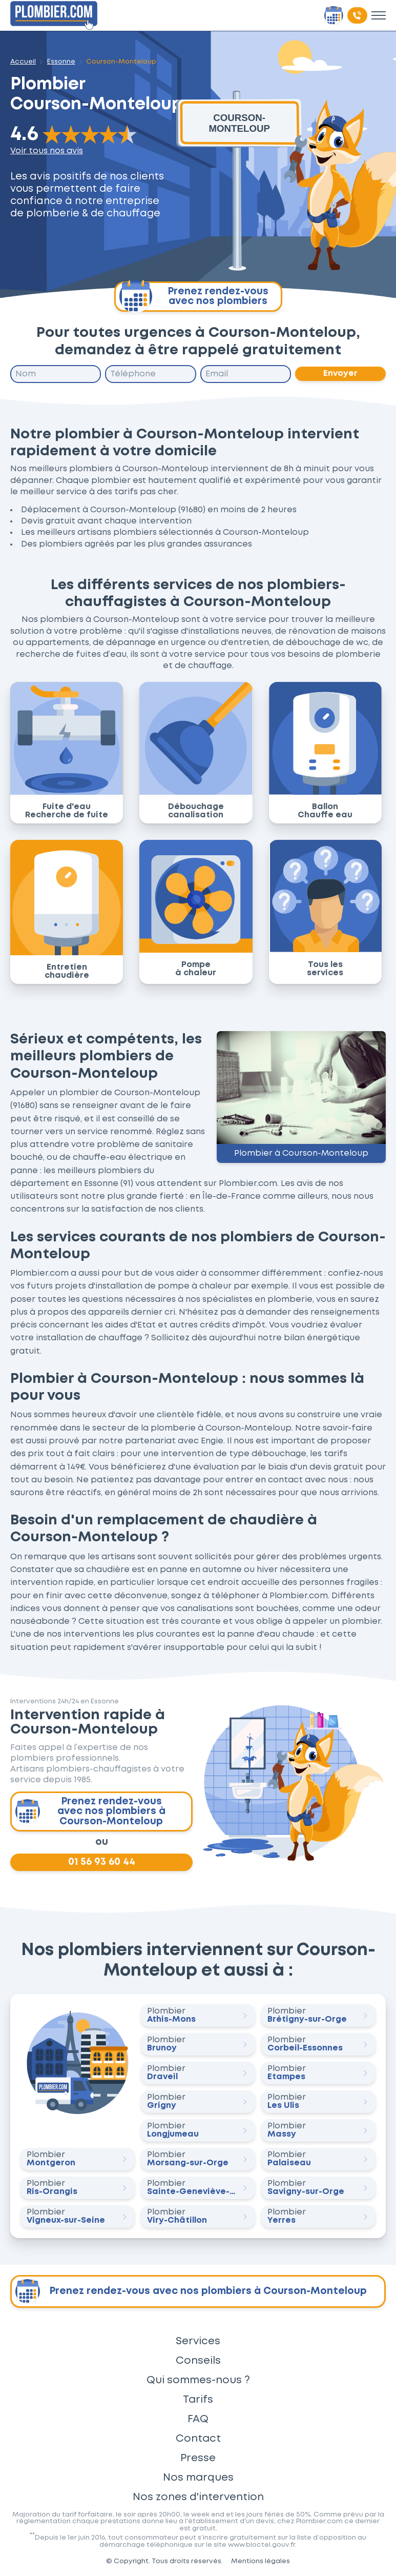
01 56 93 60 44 (101, 1862)
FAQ (198, 2419)
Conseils (198, 2360)
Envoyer (340, 373)
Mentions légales (260, 2561)
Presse (198, 2458)
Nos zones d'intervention (198, 2497)
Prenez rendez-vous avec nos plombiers (193, 296)
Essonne (61, 61)
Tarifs (198, 2399)
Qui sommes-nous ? (198, 2380)
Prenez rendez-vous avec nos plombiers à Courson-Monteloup (90, 1811)
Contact (198, 2438)
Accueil (23, 61)
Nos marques (198, 2477)
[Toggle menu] (378, 15)
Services (198, 2341)
